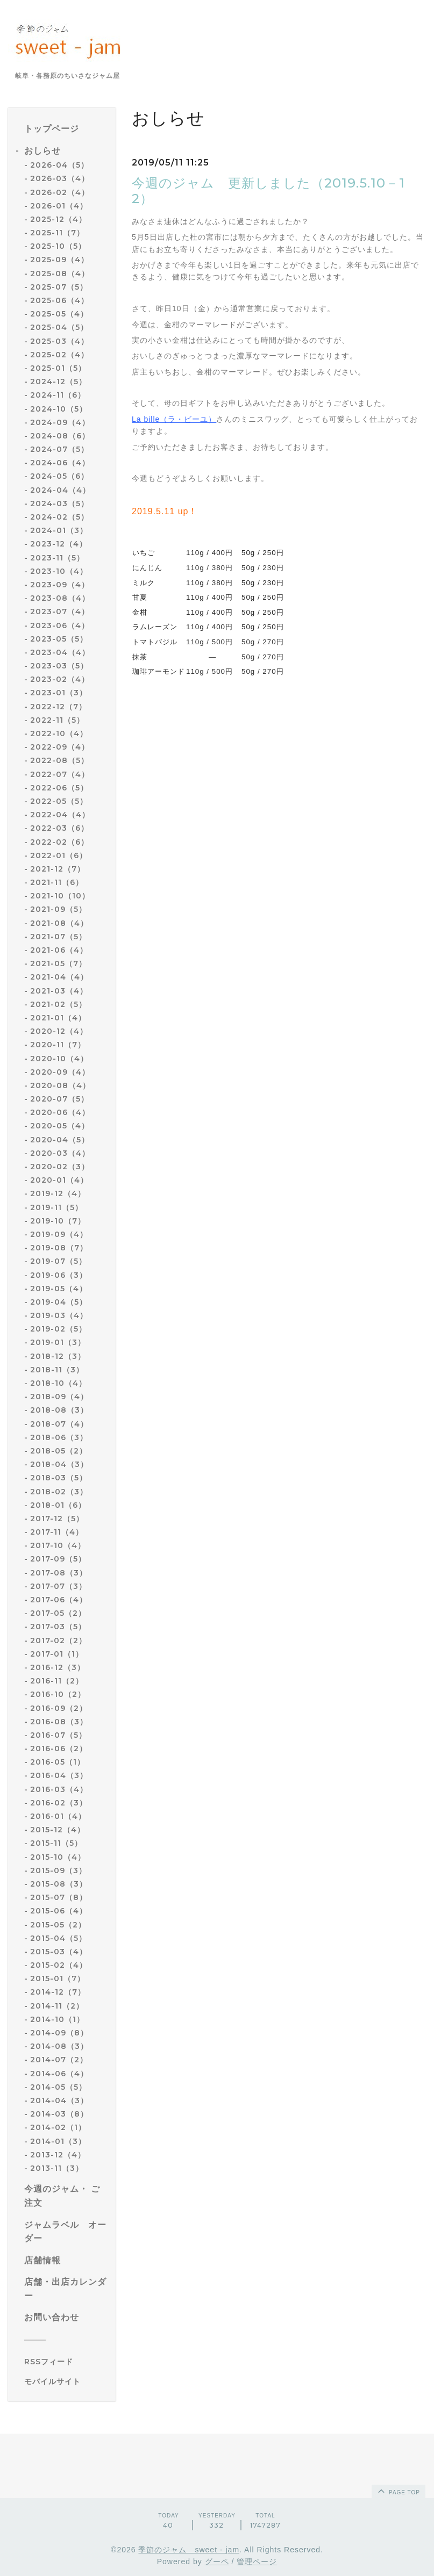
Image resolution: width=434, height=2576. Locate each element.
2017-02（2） (58, 1640)
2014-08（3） (59, 2046)
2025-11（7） (57, 233)
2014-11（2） (57, 2006)
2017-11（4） (56, 1532)
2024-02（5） (59, 517)
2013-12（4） (58, 2155)
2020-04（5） (59, 1140)
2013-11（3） (56, 2168)
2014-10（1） (57, 2019)
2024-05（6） (59, 476)
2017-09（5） (58, 1559)
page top (398, 2490)
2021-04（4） (59, 977)
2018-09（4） (59, 1396)
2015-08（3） (58, 1884)
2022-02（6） (59, 842)
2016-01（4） (58, 1816)
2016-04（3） (59, 1775)
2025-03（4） (59, 341)
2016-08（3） (59, 1721)
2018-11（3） (57, 1370)
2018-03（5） (58, 1478)
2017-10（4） (58, 1545)
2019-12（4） (58, 1193)
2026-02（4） (59, 192)
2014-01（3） (58, 2141)
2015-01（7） (57, 1978)
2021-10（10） (60, 896)
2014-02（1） (58, 2127)
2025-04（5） (59, 327)
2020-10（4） (59, 1058)
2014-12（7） (58, 1992)
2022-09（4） (59, 747)
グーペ (217, 2561)
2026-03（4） (59, 178)
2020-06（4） (60, 1112)
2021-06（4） (59, 950)
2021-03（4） (59, 991)
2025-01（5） (58, 368)
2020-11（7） (58, 1044)
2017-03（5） (58, 1626)
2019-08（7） (59, 1248)
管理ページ (257, 2561)
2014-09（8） (59, 2033)
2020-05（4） (59, 1126)
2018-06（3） (59, 1437)
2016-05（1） (57, 1762)
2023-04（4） (60, 652)
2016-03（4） (59, 1789)
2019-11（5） (56, 1207)
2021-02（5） (58, 1004)
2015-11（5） (56, 1843)
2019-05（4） (58, 1288)
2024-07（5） (59, 449)
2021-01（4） (58, 1018)
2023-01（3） (58, 692)
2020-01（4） (59, 1180)
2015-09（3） (58, 1870)
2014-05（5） (58, 2087)
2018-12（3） (58, 1356)
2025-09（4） (59, 259)
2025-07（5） (59, 287)
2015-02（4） (58, 1965)
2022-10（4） (59, 733)
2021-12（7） (57, 869)
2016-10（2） (58, 1694)
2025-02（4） (59, 354)
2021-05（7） (58, 963)
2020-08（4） (60, 1085)
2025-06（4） (59, 300)
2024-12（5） (58, 381)
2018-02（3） (59, 1491)
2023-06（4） (59, 625)
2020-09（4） (60, 1072)
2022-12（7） (58, 706)
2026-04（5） (59, 165)
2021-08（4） (59, 923)
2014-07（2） (59, 2059)
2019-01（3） (58, 1342)
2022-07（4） (59, 774)
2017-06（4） (58, 1599)
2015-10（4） (58, 1857)
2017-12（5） (57, 1518)
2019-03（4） (59, 1315)
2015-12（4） (57, 1829)
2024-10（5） (58, 409)
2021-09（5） (58, 909)
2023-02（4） (59, 679)
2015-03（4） (58, 1951)
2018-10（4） (58, 1383)
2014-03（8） (59, 2114)
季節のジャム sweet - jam (188, 2549)
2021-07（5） (58, 936)
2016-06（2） (58, 1748)
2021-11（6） (56, 882)
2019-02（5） (58, 1329)
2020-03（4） (60, 1153)
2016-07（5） (58, 1735)
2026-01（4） (59, 206)
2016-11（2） (56, 1681)
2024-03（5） (59, 503)
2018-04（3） (59, 1464)
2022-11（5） (57, 720)
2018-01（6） (58, 1505)
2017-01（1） (56, 1654)
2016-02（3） (58, 1803)
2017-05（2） (58, 1613)
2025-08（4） (59, 273)
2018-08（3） (59, 1410)
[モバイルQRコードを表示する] (66, 2381)
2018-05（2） (58, 1451)
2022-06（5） (59, 788)
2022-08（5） (59, 760)
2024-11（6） (58, 395)
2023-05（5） (59, 639)
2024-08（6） (60, 436)
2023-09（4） (59, 584)
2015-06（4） (58, 1911)
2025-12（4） (58, 219)
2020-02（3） (59, 1166)
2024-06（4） (60, 462)
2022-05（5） (59, 801)
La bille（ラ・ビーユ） (174, 419)
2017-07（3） (58, 1586)
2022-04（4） (60, 814)
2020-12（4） (59, 1031)
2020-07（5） (59, 1099)
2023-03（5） (59, 666)
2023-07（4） (59, 611)
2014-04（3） (59, 2100)
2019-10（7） (58, 1221)
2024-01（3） (59, 530)
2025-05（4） (59, 314)
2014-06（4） (59, 2073)
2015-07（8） (58, 1897)
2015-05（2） (58, 1925)
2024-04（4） (60, 490)
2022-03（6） (59, 828)
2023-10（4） (59, 571)
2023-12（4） (58, 544)
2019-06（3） (58, 1275)
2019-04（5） (58, 1302)
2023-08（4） (60, 598)
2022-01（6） (58, 855)
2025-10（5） (58, 246)
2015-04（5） (58, 1938)
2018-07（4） (59, 1424)
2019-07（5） (58, 1261)
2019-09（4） (59, 1234)
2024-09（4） (60, 422)
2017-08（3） (58, 1573)
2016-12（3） (57, 1667)
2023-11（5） (57, 558)
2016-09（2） (58, 1708)
